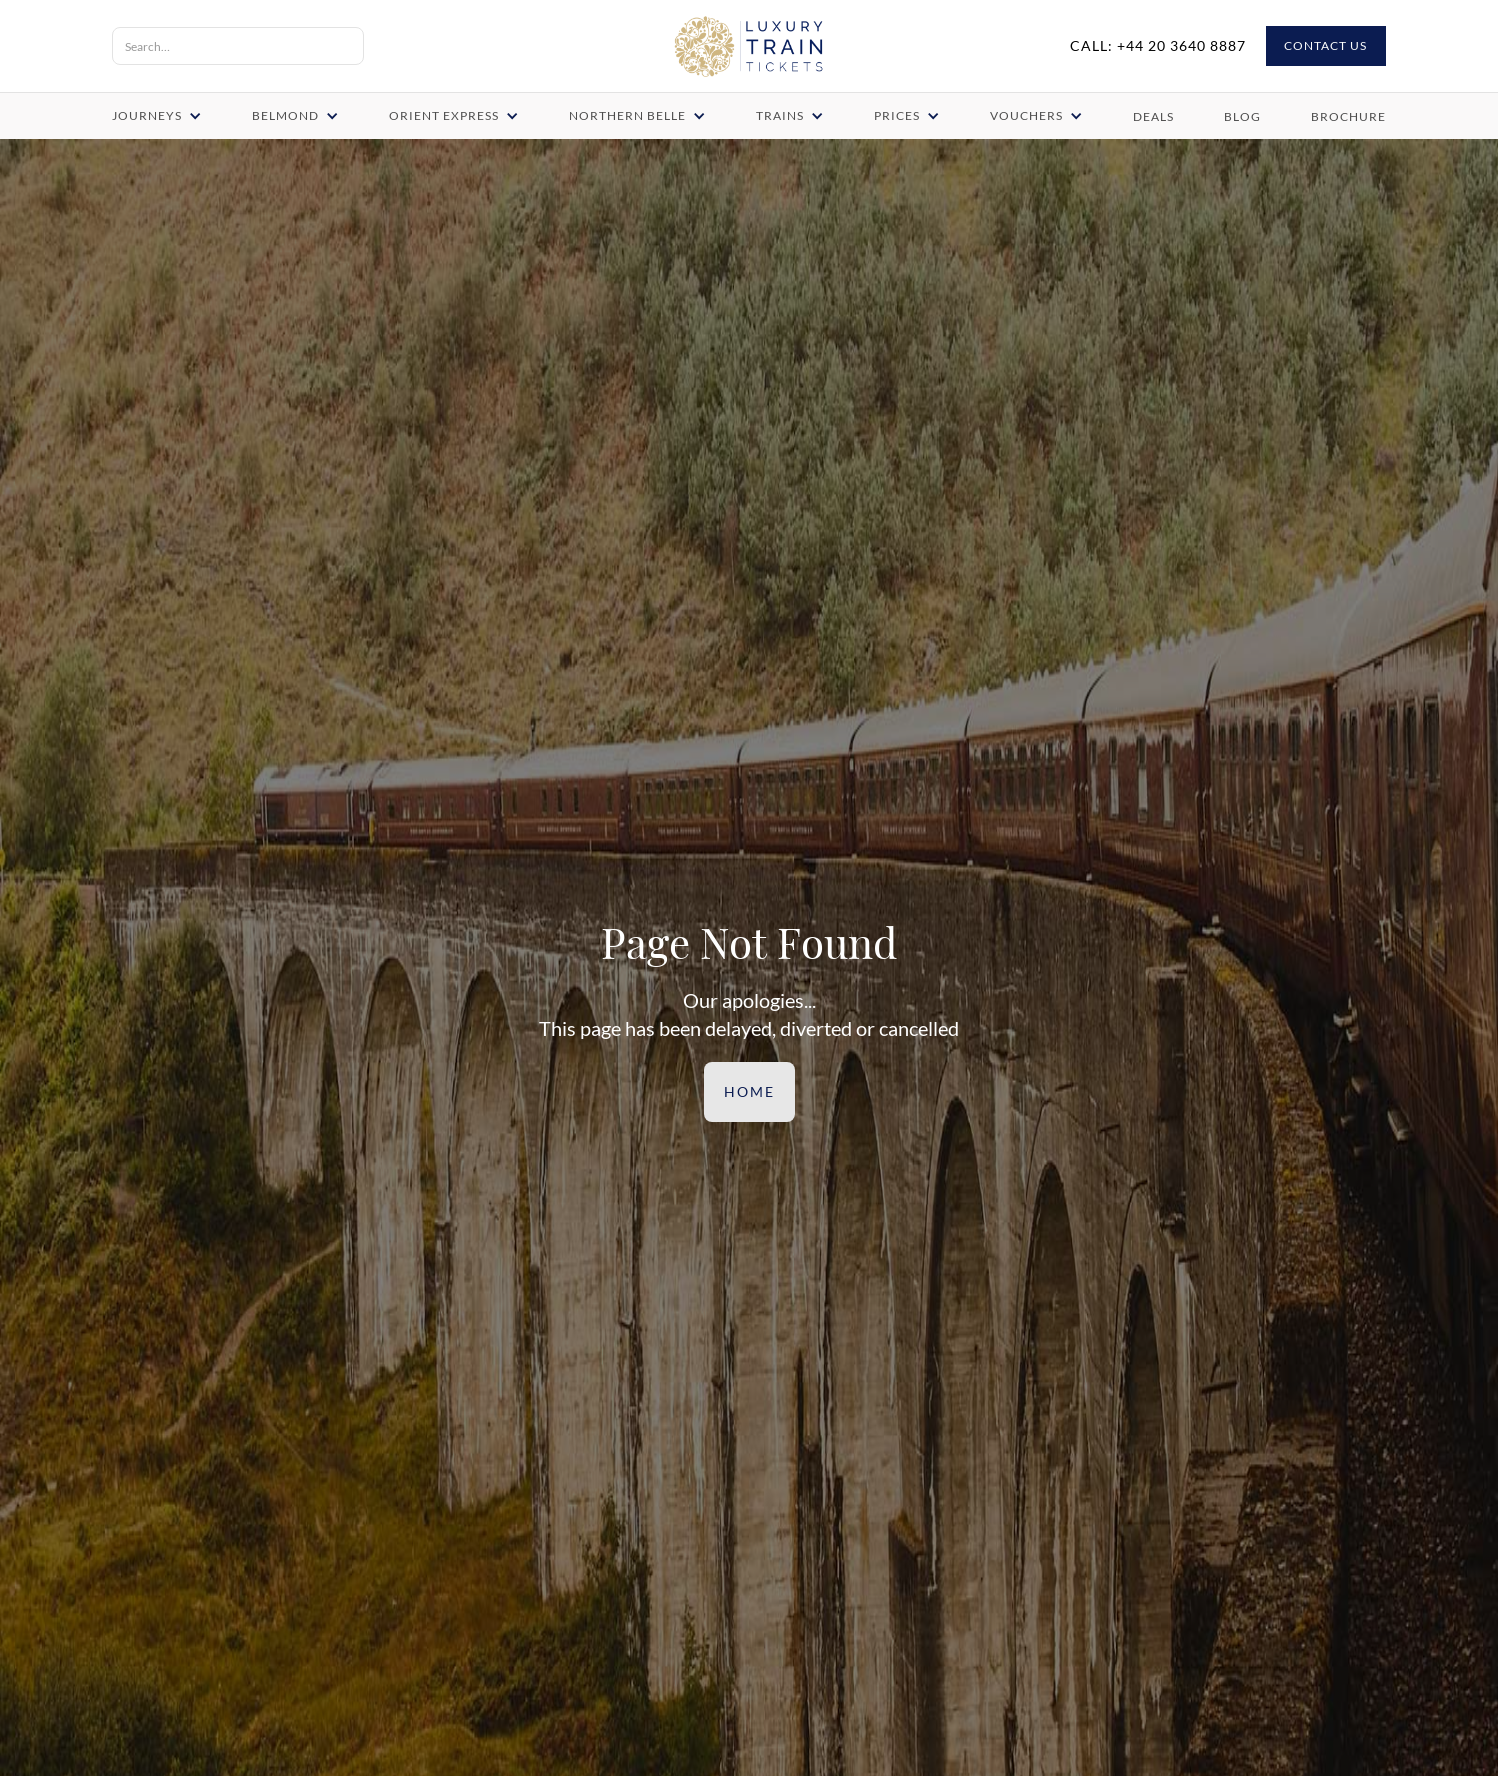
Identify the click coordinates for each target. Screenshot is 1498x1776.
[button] (158, 116)
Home (749, 1092)
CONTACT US (1325, 46)
